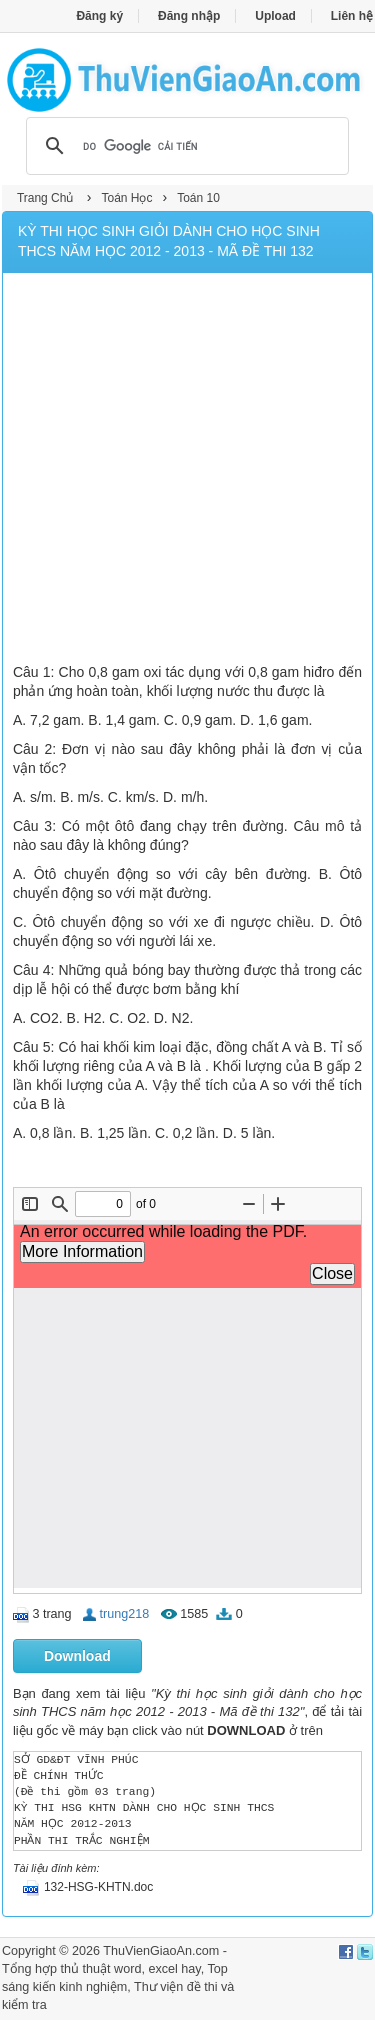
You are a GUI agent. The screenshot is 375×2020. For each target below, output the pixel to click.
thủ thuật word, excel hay (131, 1969)
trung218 (125, 1614)
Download (77, 1656)
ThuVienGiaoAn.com (161, 1951)
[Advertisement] (187, 470)
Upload (275, 16)
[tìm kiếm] (184, 146)
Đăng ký (99, 16)
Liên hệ (352, 16)
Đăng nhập (189, 16)
